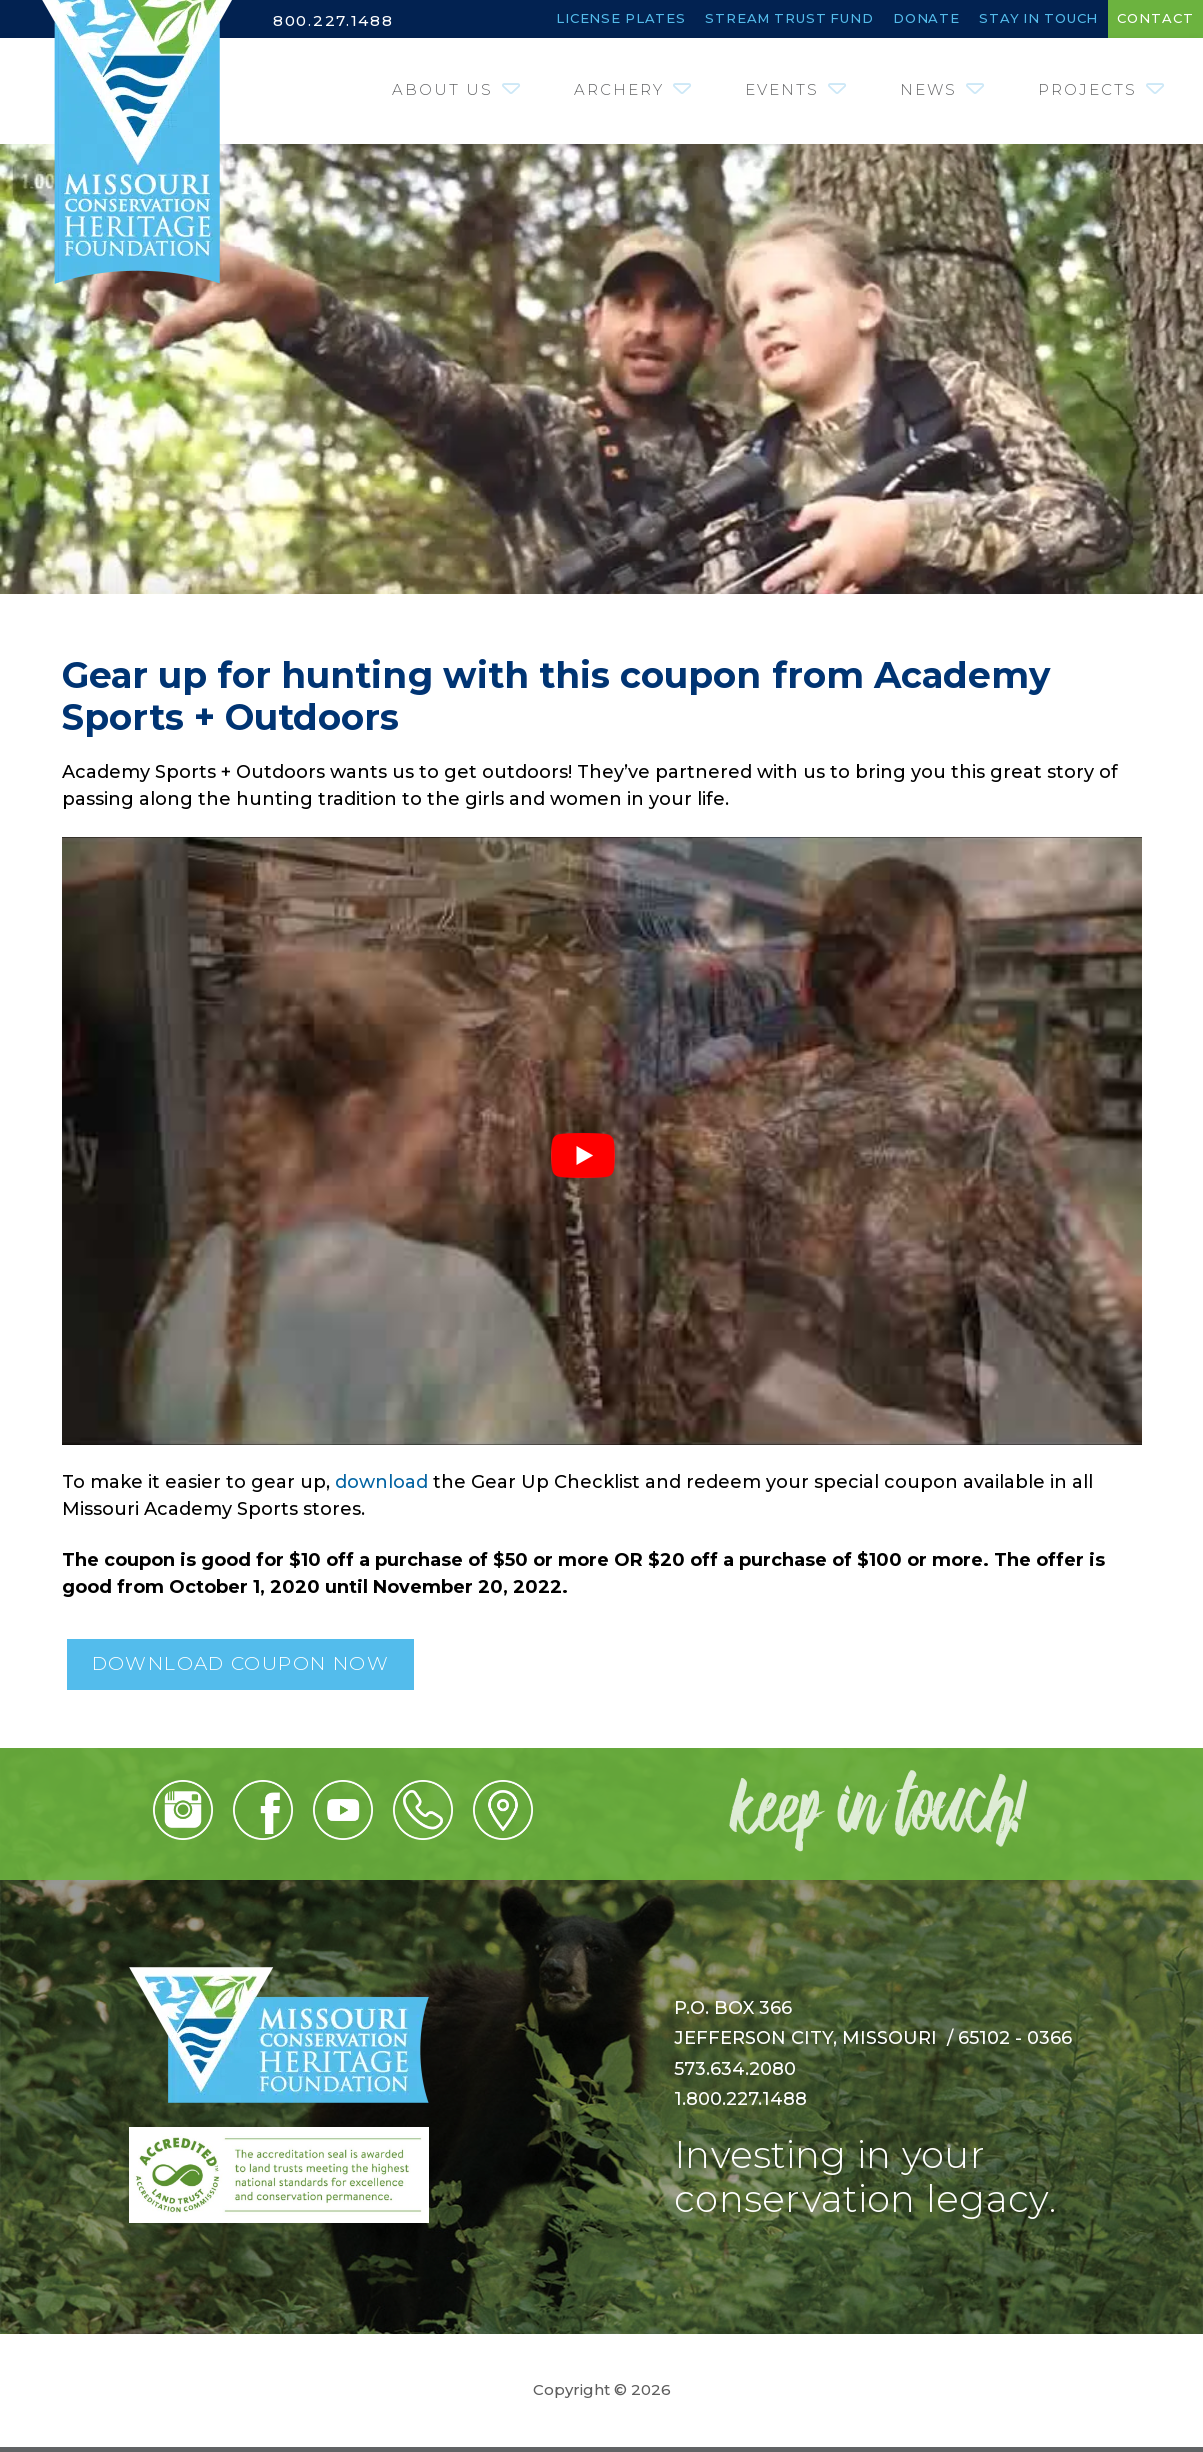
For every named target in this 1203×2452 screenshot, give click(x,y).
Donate (865, 20)
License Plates (495, 20)
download (381, 1486)
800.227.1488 (336, 20)
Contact (1145, 20)
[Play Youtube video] (607, 1159)
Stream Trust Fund (699, 20)
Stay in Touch (1002, 20)
